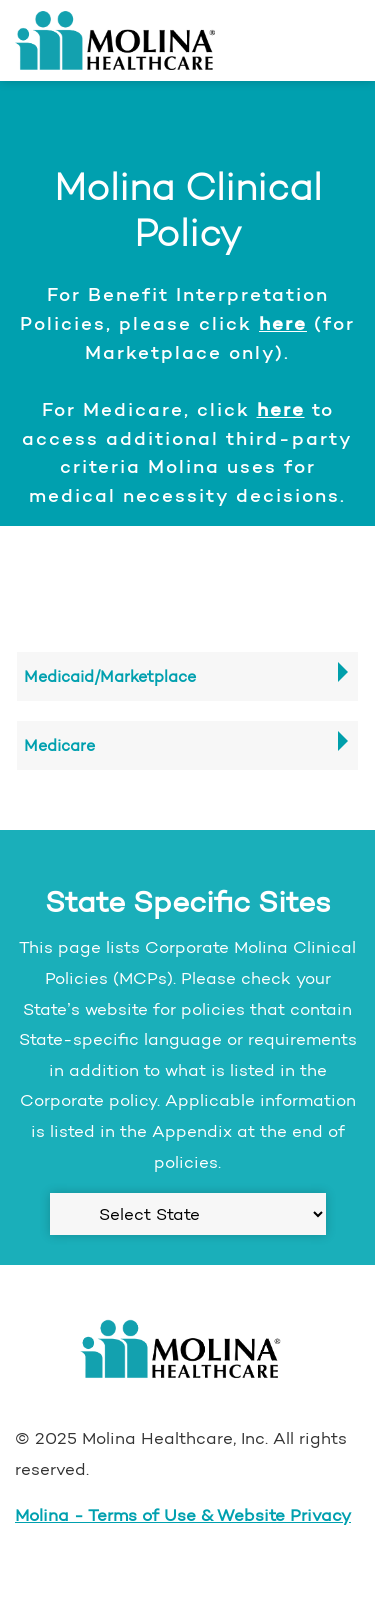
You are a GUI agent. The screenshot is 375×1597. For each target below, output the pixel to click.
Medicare (59, 745)
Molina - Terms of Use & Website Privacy (183, 1515)
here (283, 323)
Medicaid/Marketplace (110, 676)
